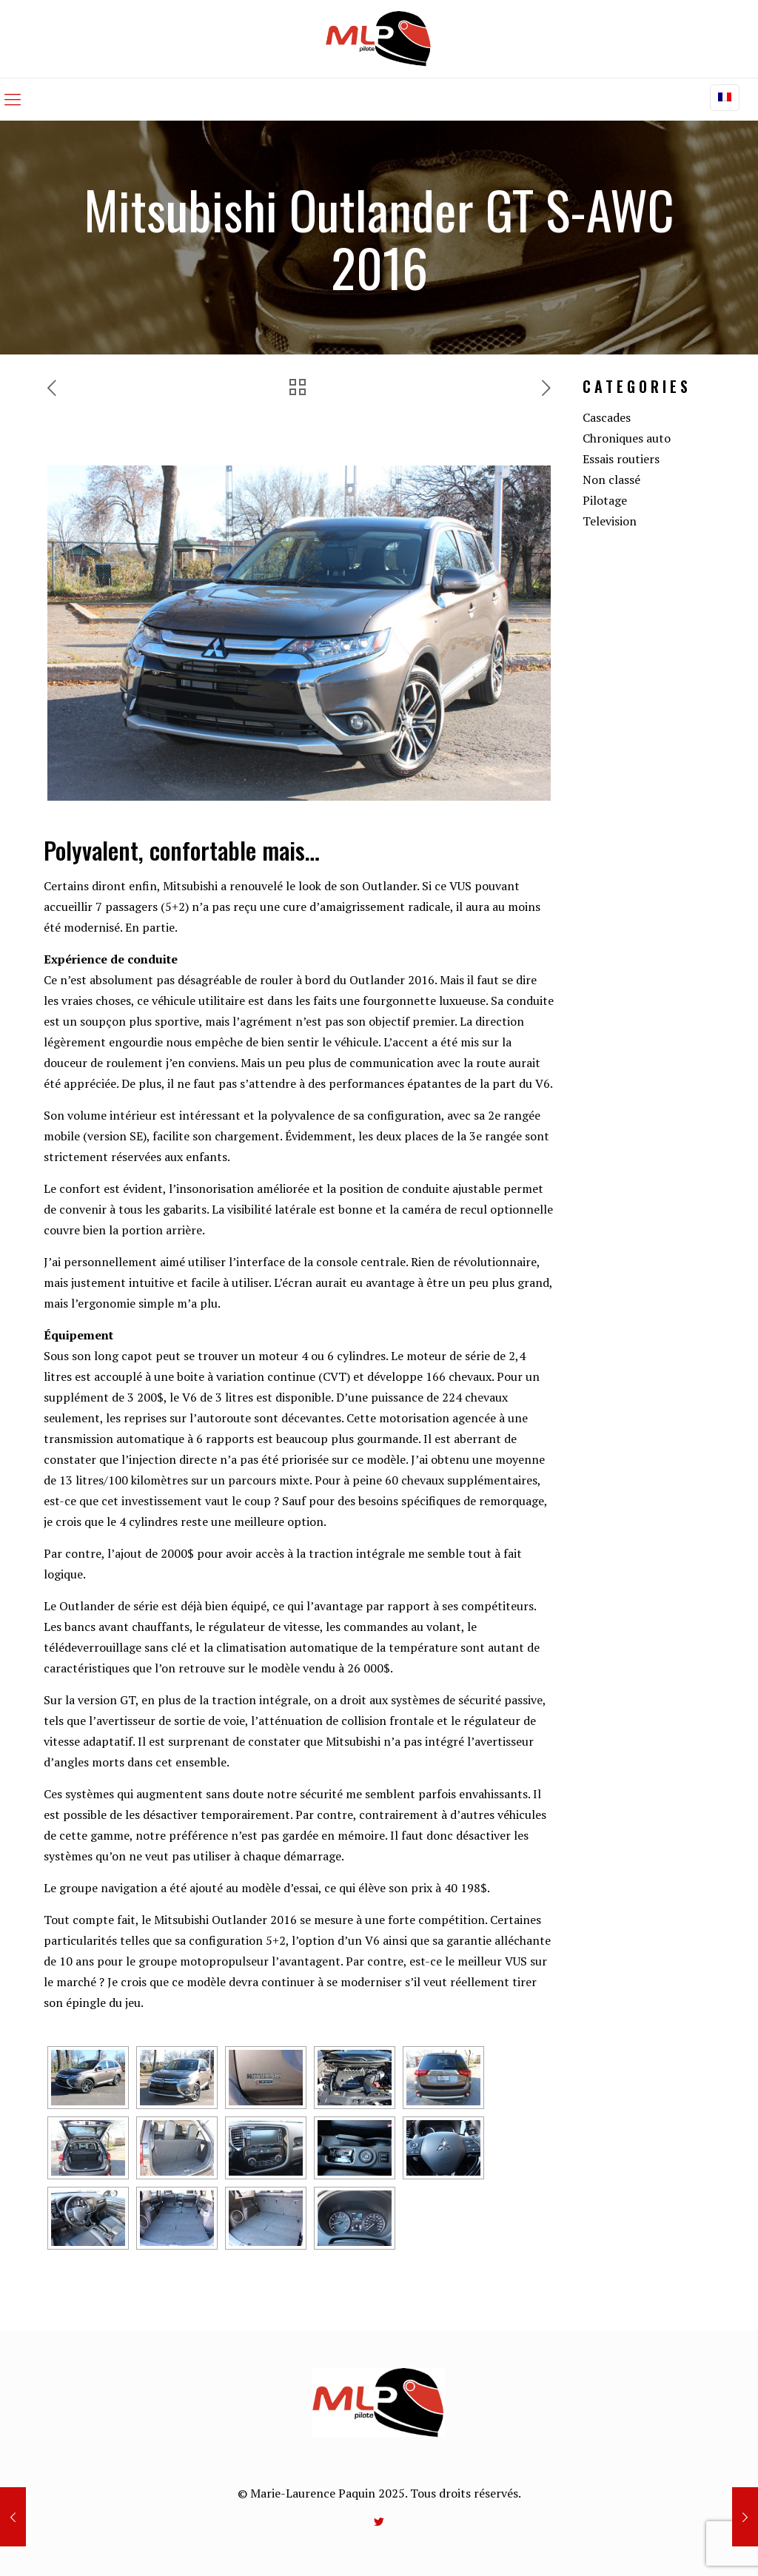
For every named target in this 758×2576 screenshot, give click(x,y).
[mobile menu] (12, 99)
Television (610, 521)
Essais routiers (621, 459)
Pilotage (605, 500)
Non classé (611, 479)
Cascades (607, 417)
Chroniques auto (627, 438)
